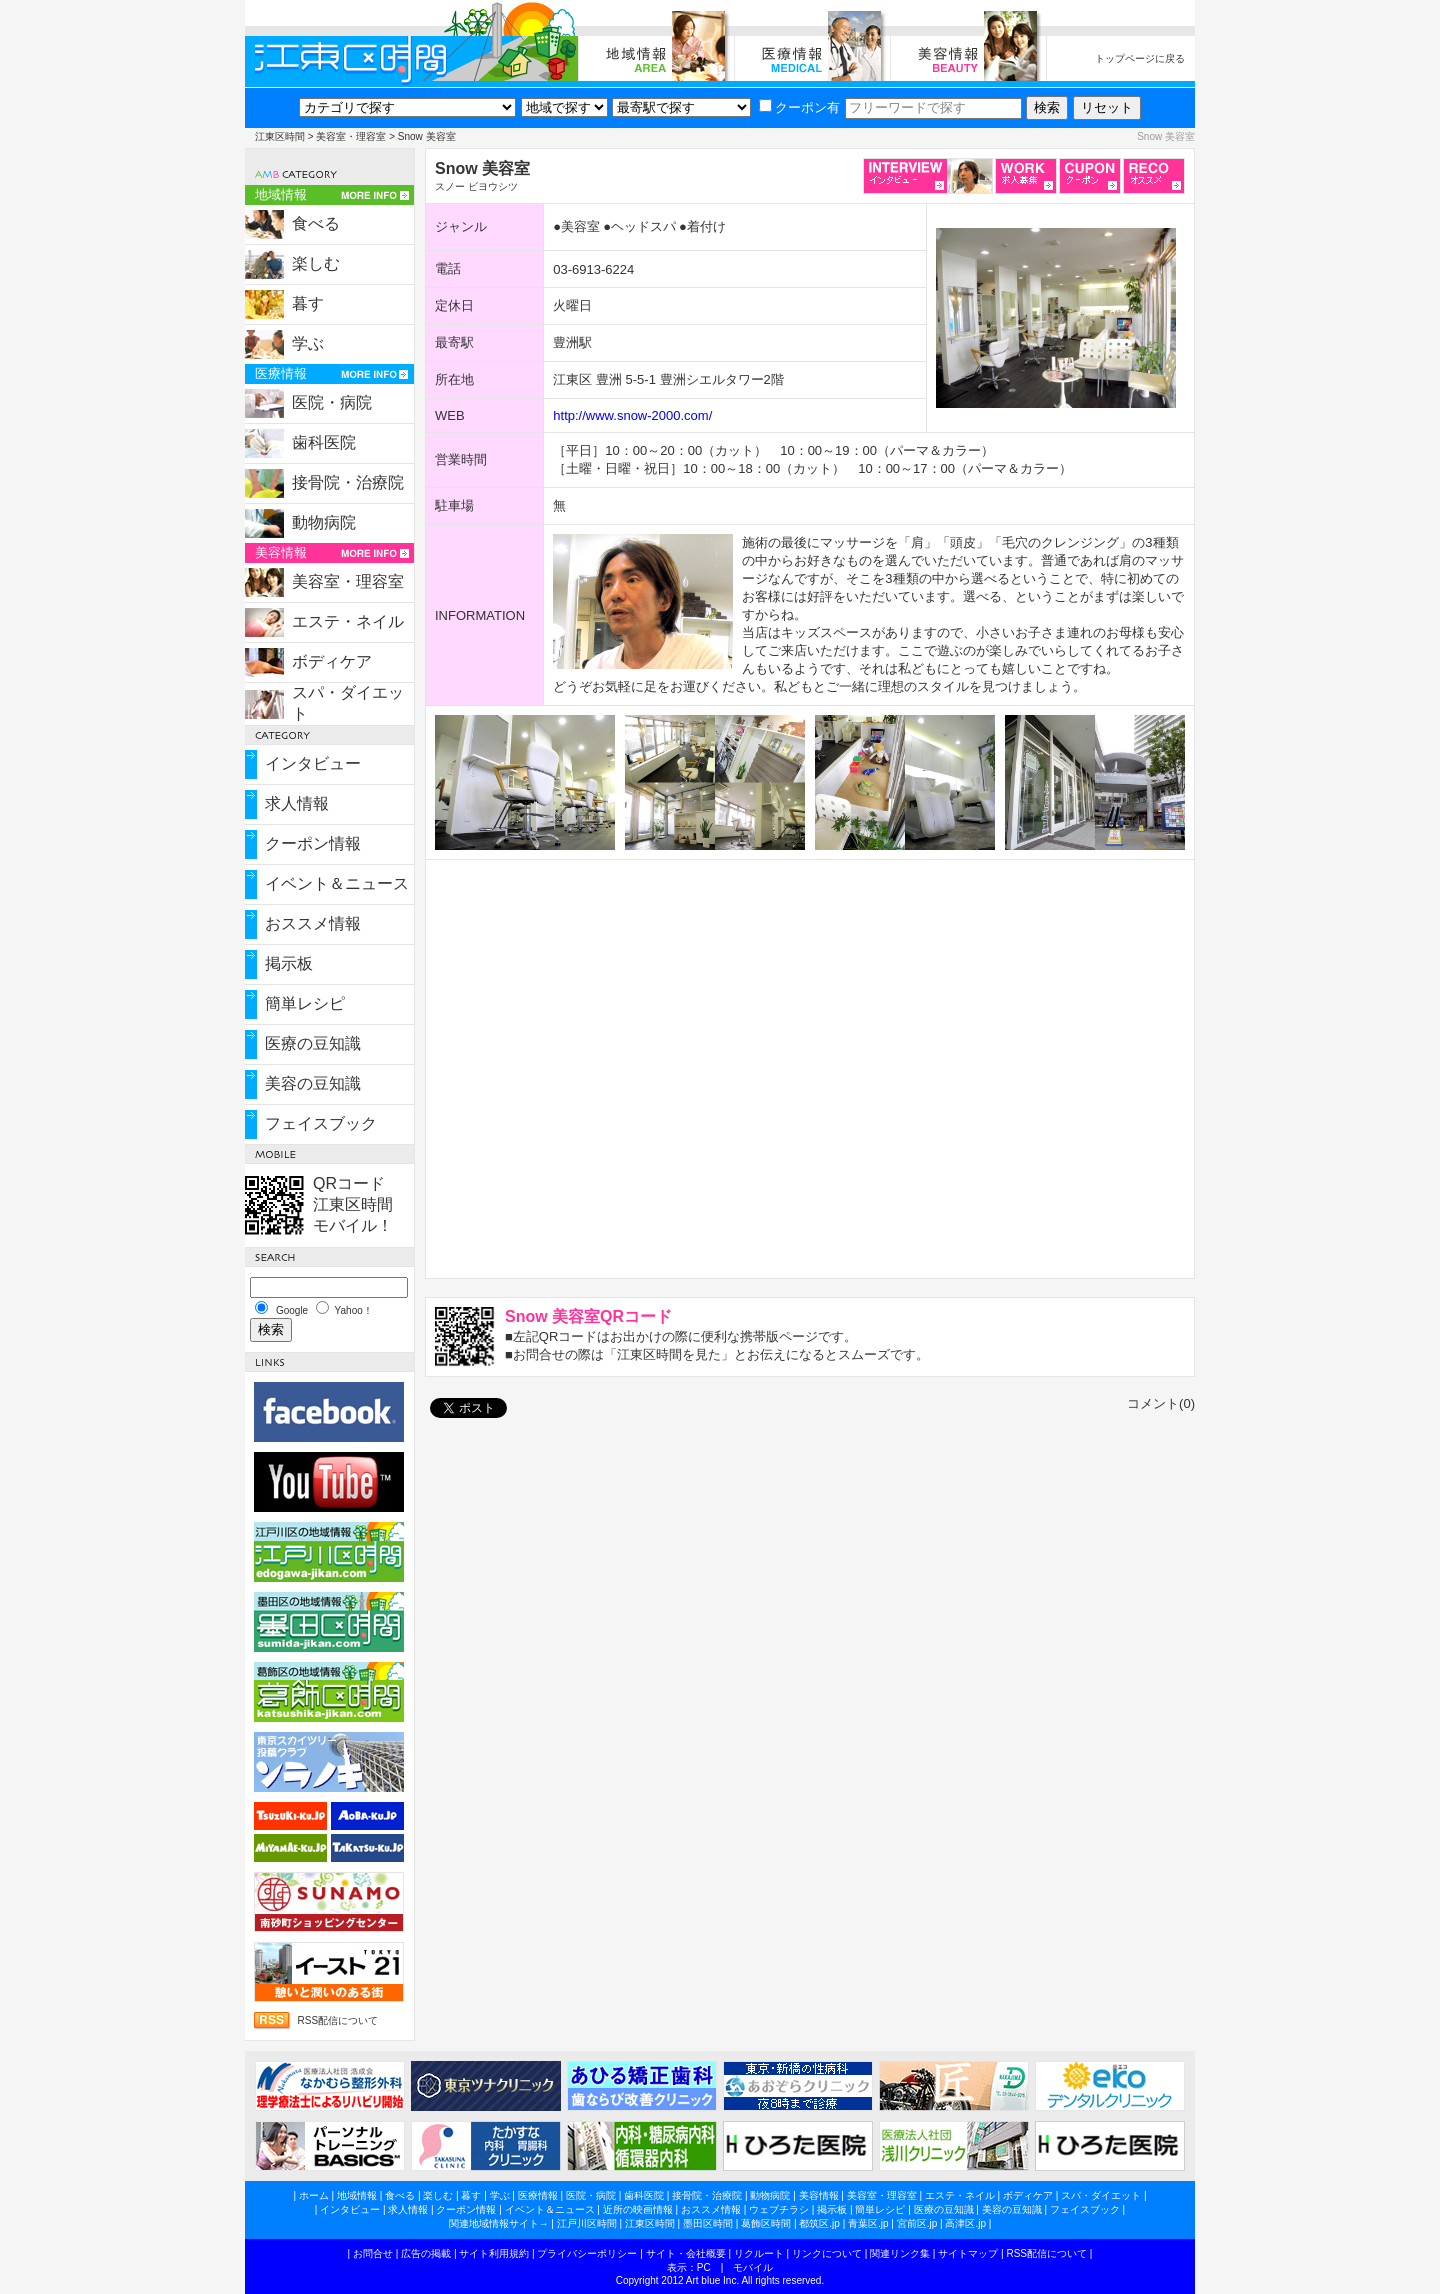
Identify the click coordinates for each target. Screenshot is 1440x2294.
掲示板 (289, 963)
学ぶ (308, 343)
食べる (316, 223)
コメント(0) (1161, 1403)
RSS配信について (337, 2020)
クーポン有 (799, 107)
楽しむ (316, 263)
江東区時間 (280, 136)
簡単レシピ (305, 1003)
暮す (308, 303)
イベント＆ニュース (337, 883)
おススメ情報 (313, 923)
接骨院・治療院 (348, 482)
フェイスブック (321, 1123)
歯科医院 (324, 442)
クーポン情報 (313, 843)
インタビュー (313, 763)
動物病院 (324, 522)
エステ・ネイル (348, 621)
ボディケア (332, 661)
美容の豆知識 (313, 1083)
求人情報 (297, 803)
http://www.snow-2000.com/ (632, 415)
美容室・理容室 (351, 136)
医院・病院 (332, 402)
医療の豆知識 (313, 1043)
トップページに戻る (1140, 58)
